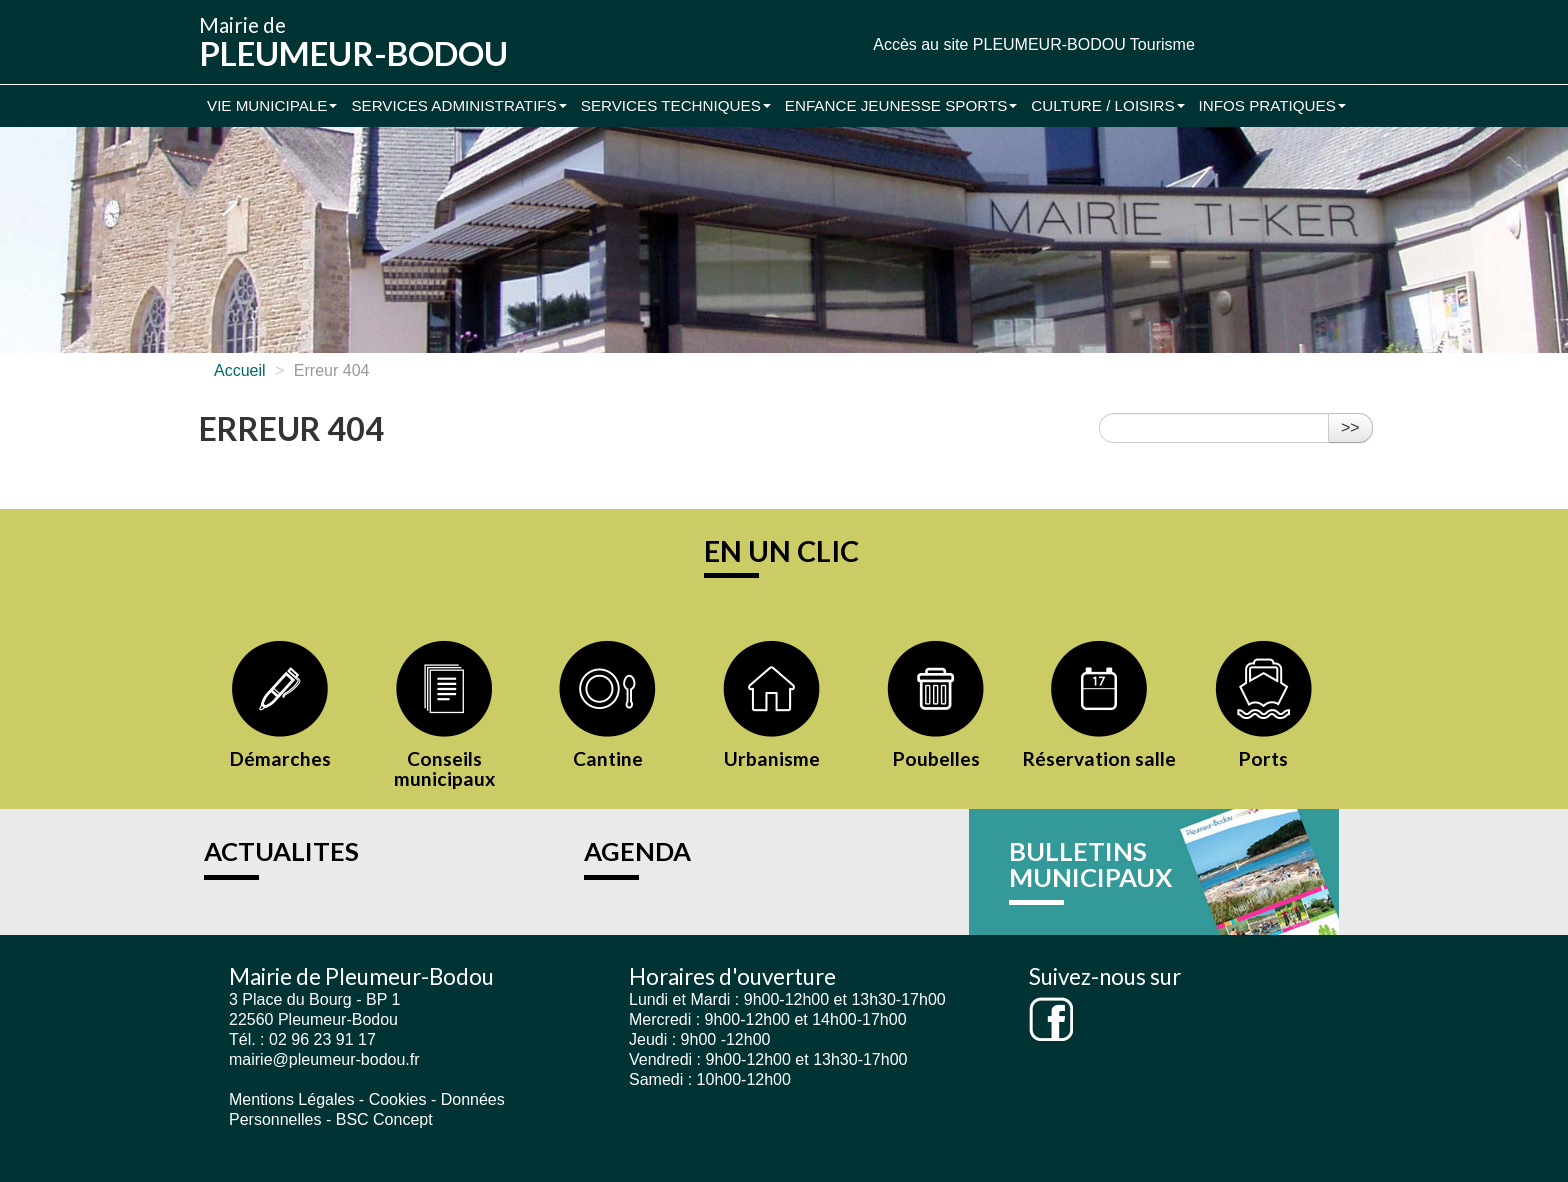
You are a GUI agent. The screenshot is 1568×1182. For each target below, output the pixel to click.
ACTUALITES (281, 851)
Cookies (398, 1099)
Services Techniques (676, 105)
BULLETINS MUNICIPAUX (1090, 864)
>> (1350, 427)
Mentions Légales (291, 1099)
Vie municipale (272, 105)
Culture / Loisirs (1107, 105)
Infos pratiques (1272, 105)
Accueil (240, 370)
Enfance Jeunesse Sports (901, 105)
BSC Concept (384, 1119)
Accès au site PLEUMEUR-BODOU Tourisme (1034, 44)
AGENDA (637, 851)
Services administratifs (458, 105)
